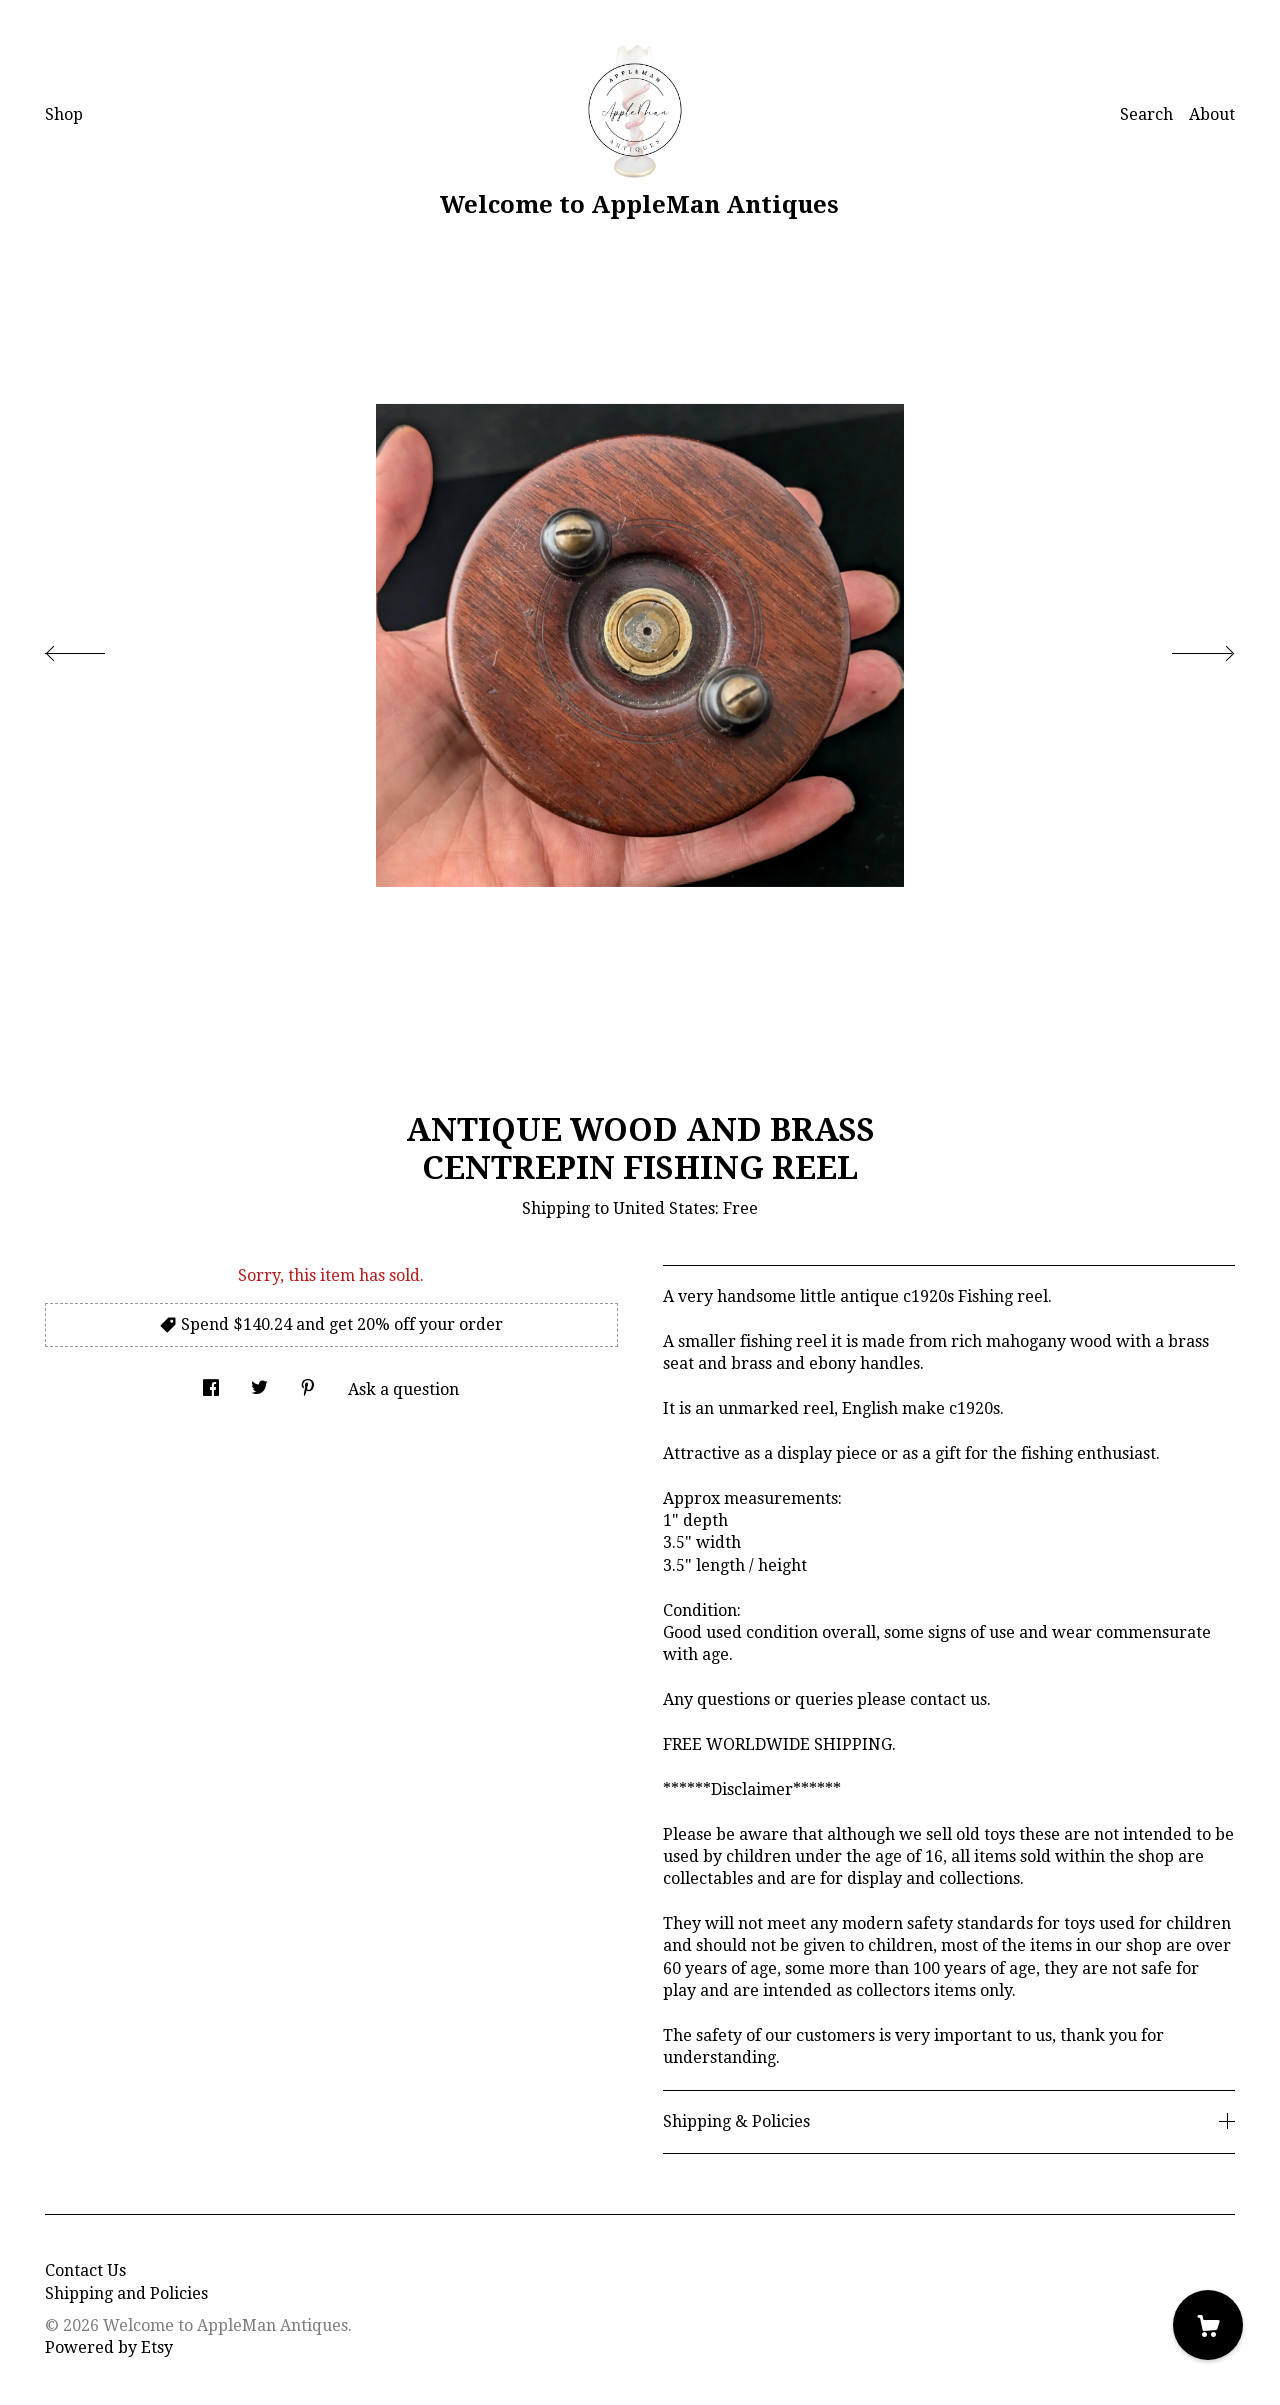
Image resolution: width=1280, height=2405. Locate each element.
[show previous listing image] (95, 648)
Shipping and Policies (126, 2293)
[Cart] (1208, 2325)
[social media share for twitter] (259, 1383)
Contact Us (85, 2270)
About (1212, 114)
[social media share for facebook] (211, 1383)
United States (664, 1208)
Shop (64, 114)
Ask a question (403, 1389)
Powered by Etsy (109, 2347)
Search (1146, 114)
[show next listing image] (1185, 648)
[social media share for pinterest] (308, 1383)
